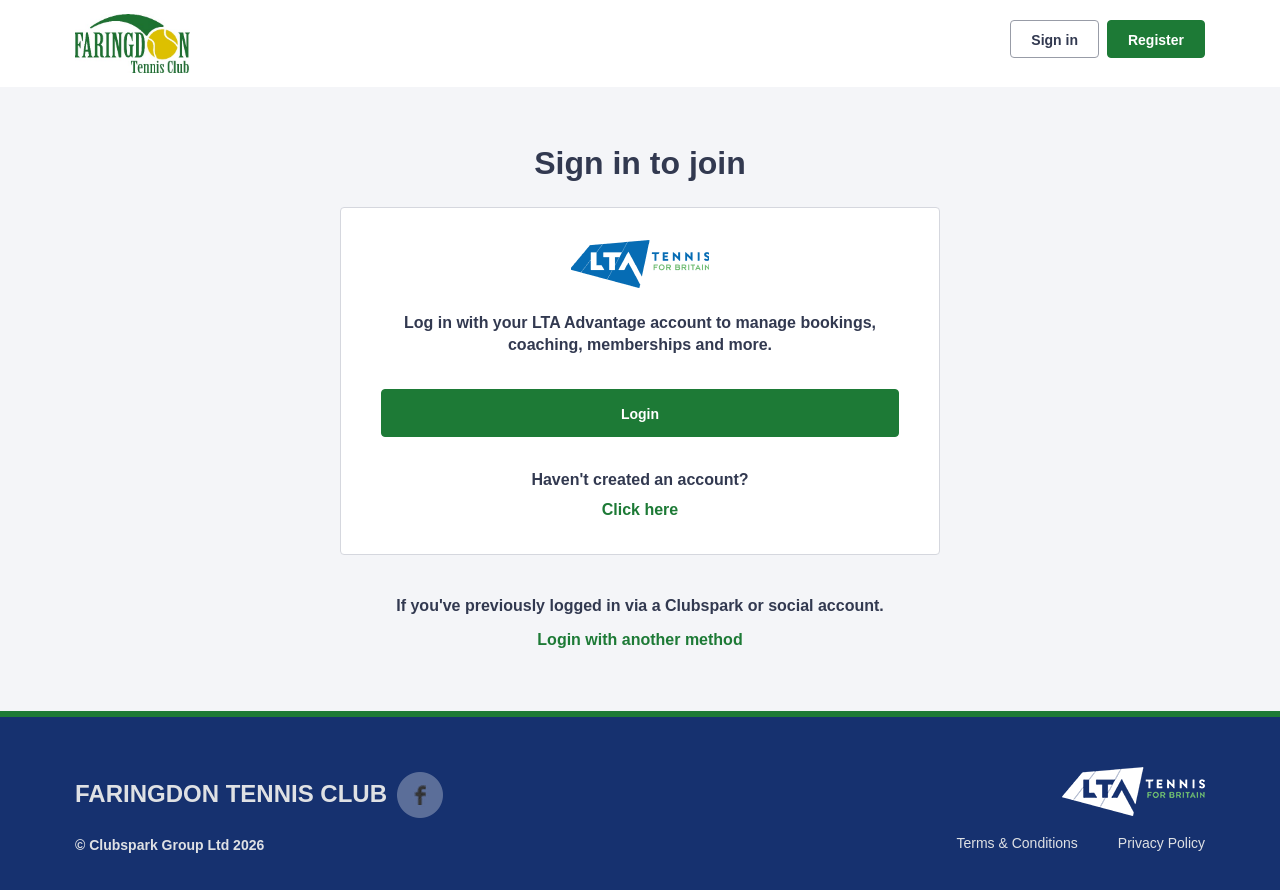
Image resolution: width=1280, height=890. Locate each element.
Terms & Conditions (1016, 843)
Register (1156, 40)
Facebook (420, 795)
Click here (640, 509)
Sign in (1054, 40)
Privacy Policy (1161, 843)
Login (640, 414)
